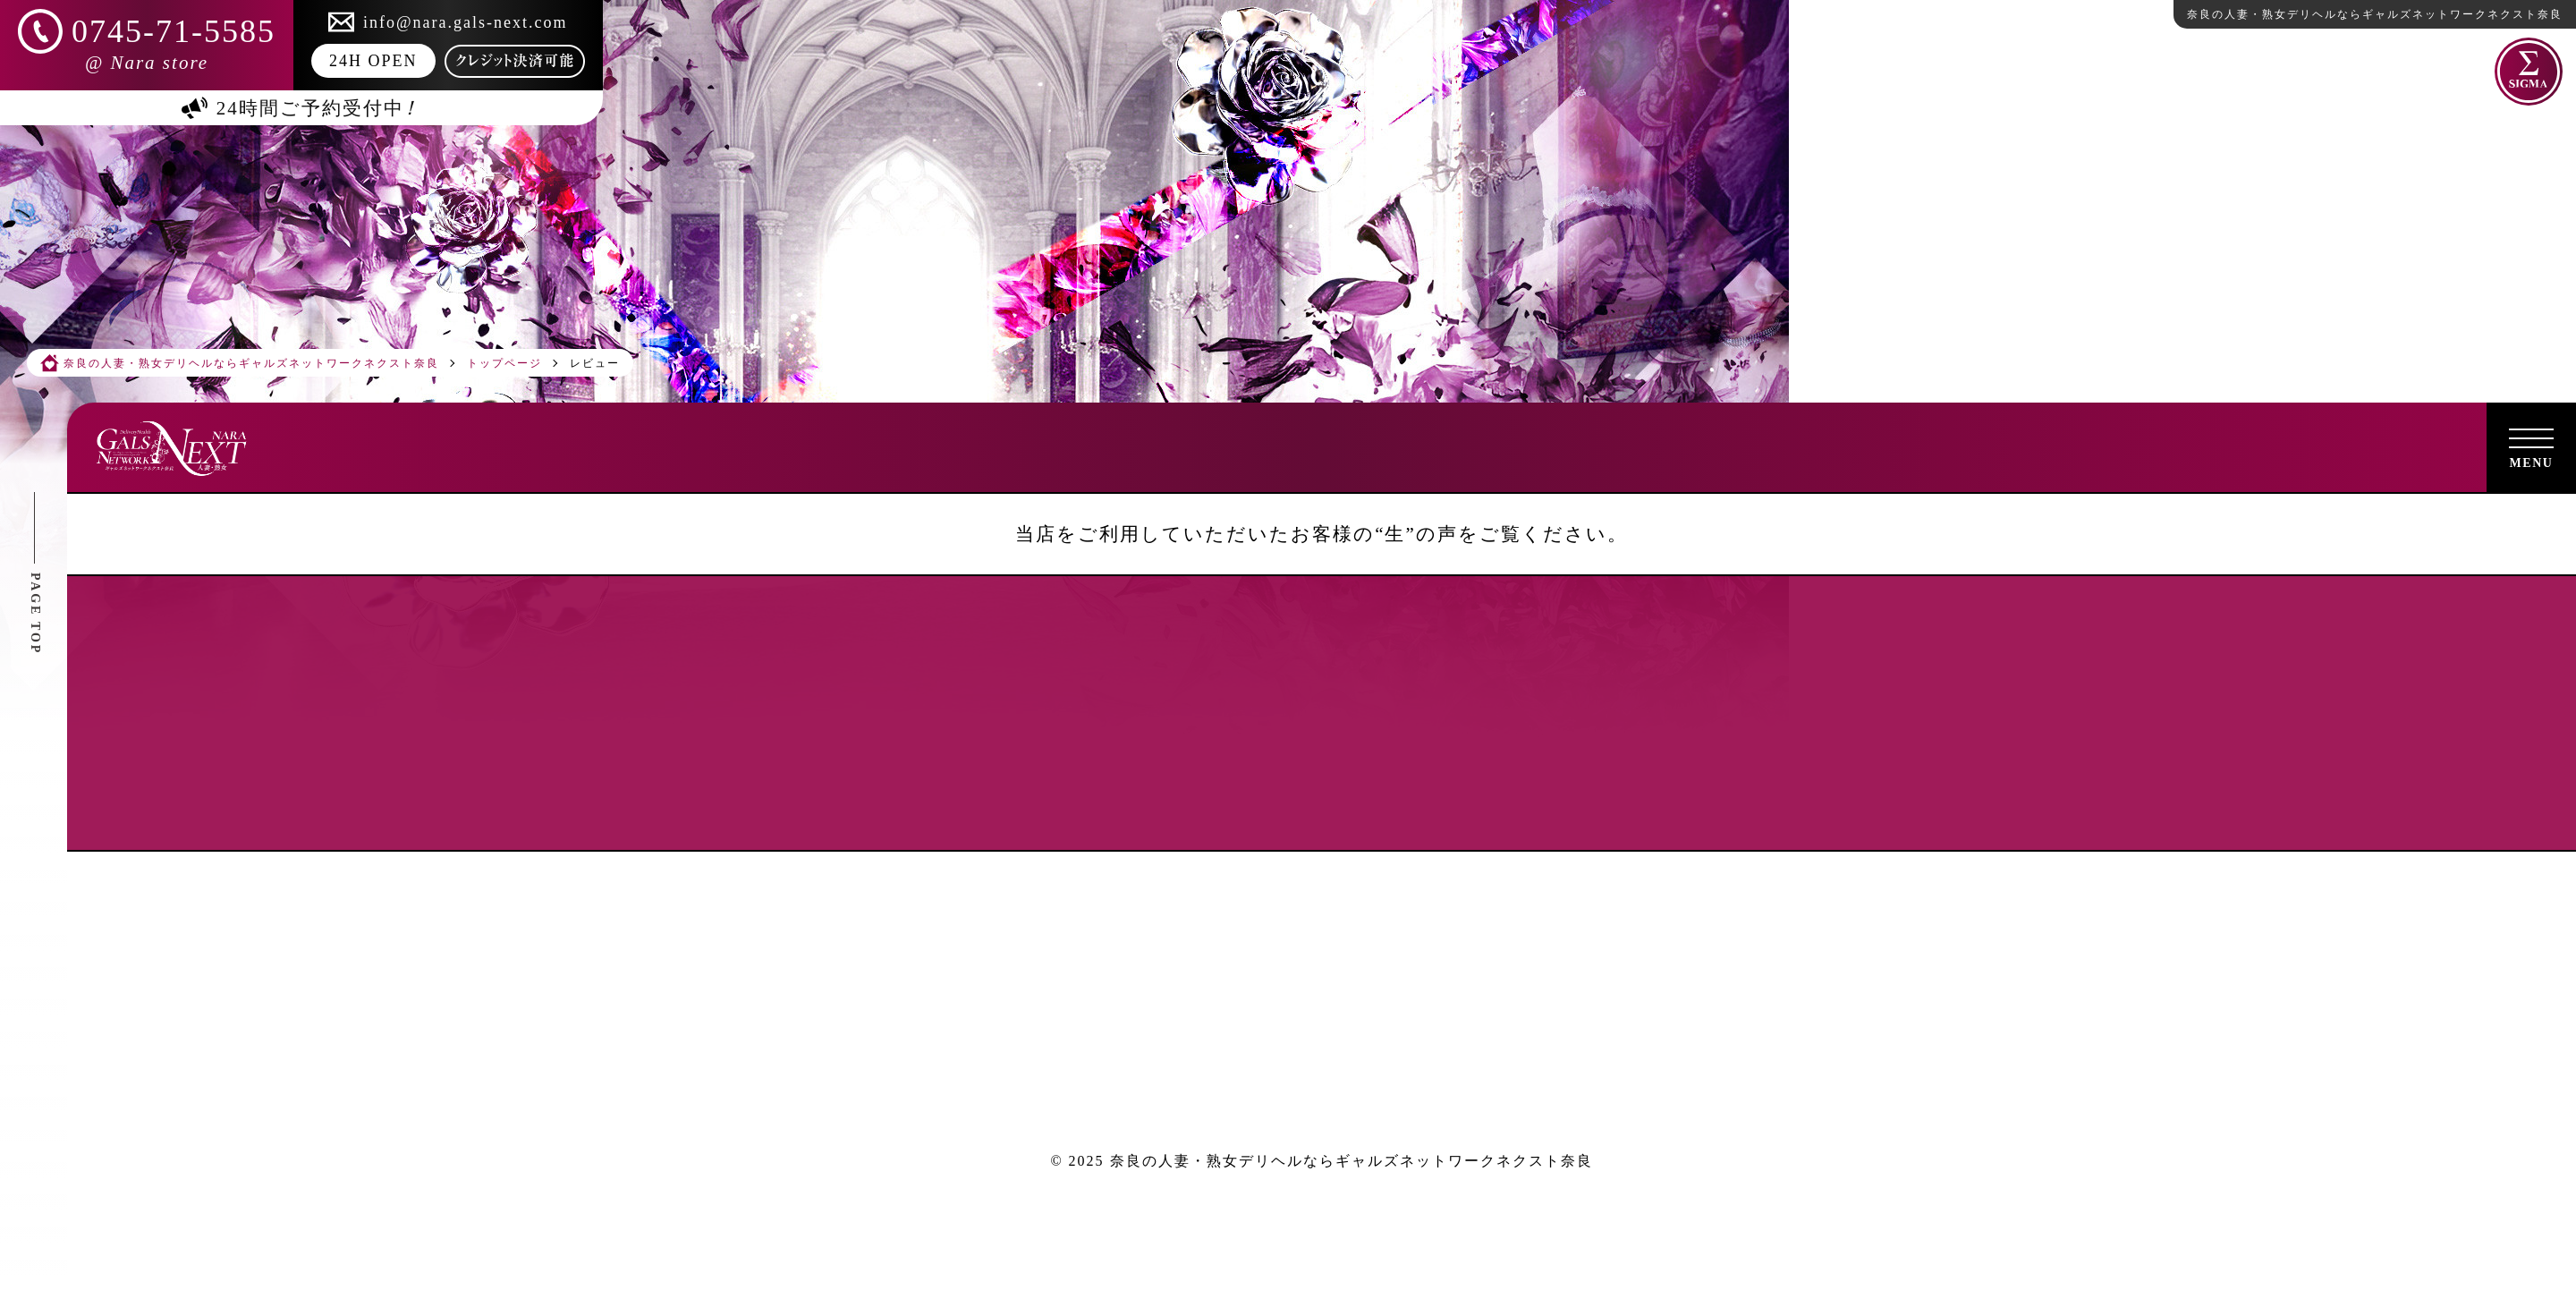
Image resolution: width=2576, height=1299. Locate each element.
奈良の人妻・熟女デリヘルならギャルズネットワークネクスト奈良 (1351, 1160)
